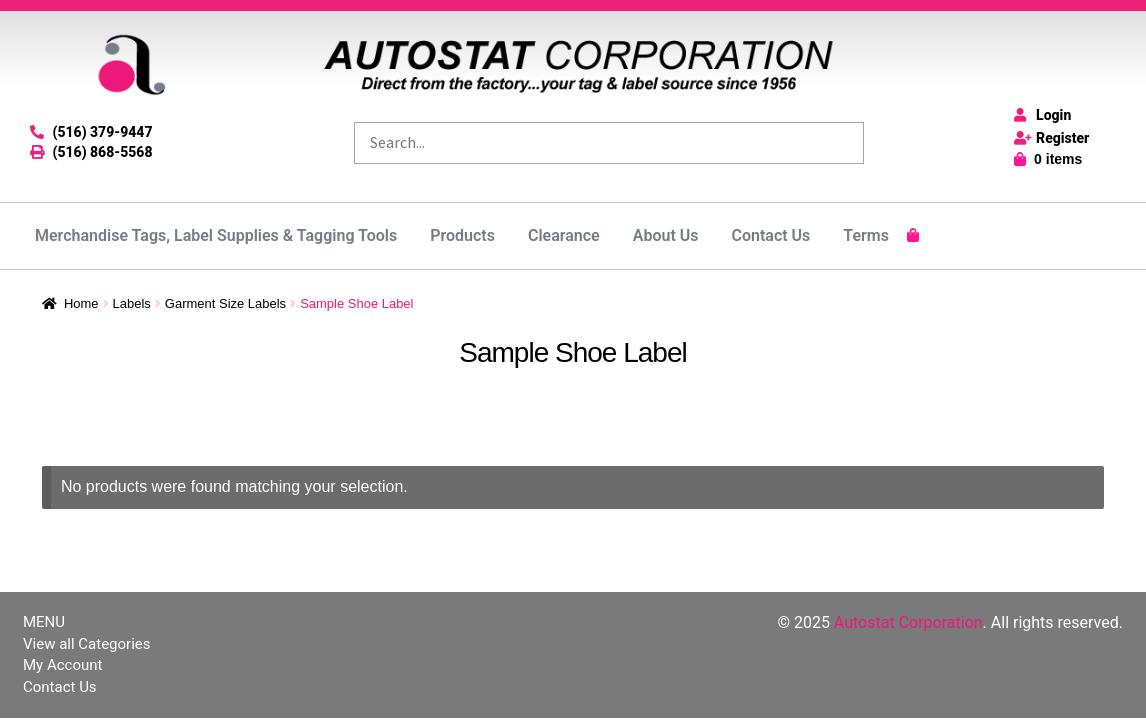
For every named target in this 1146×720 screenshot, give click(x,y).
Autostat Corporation (908, 622)
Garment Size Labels (225, 303)
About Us (666, 235)
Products (462, 235)
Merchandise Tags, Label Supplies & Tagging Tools (216, 235)
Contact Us (770, 235)
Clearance (564, 235)
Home (81, 303)
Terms (866, 235)
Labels (132, 303)
